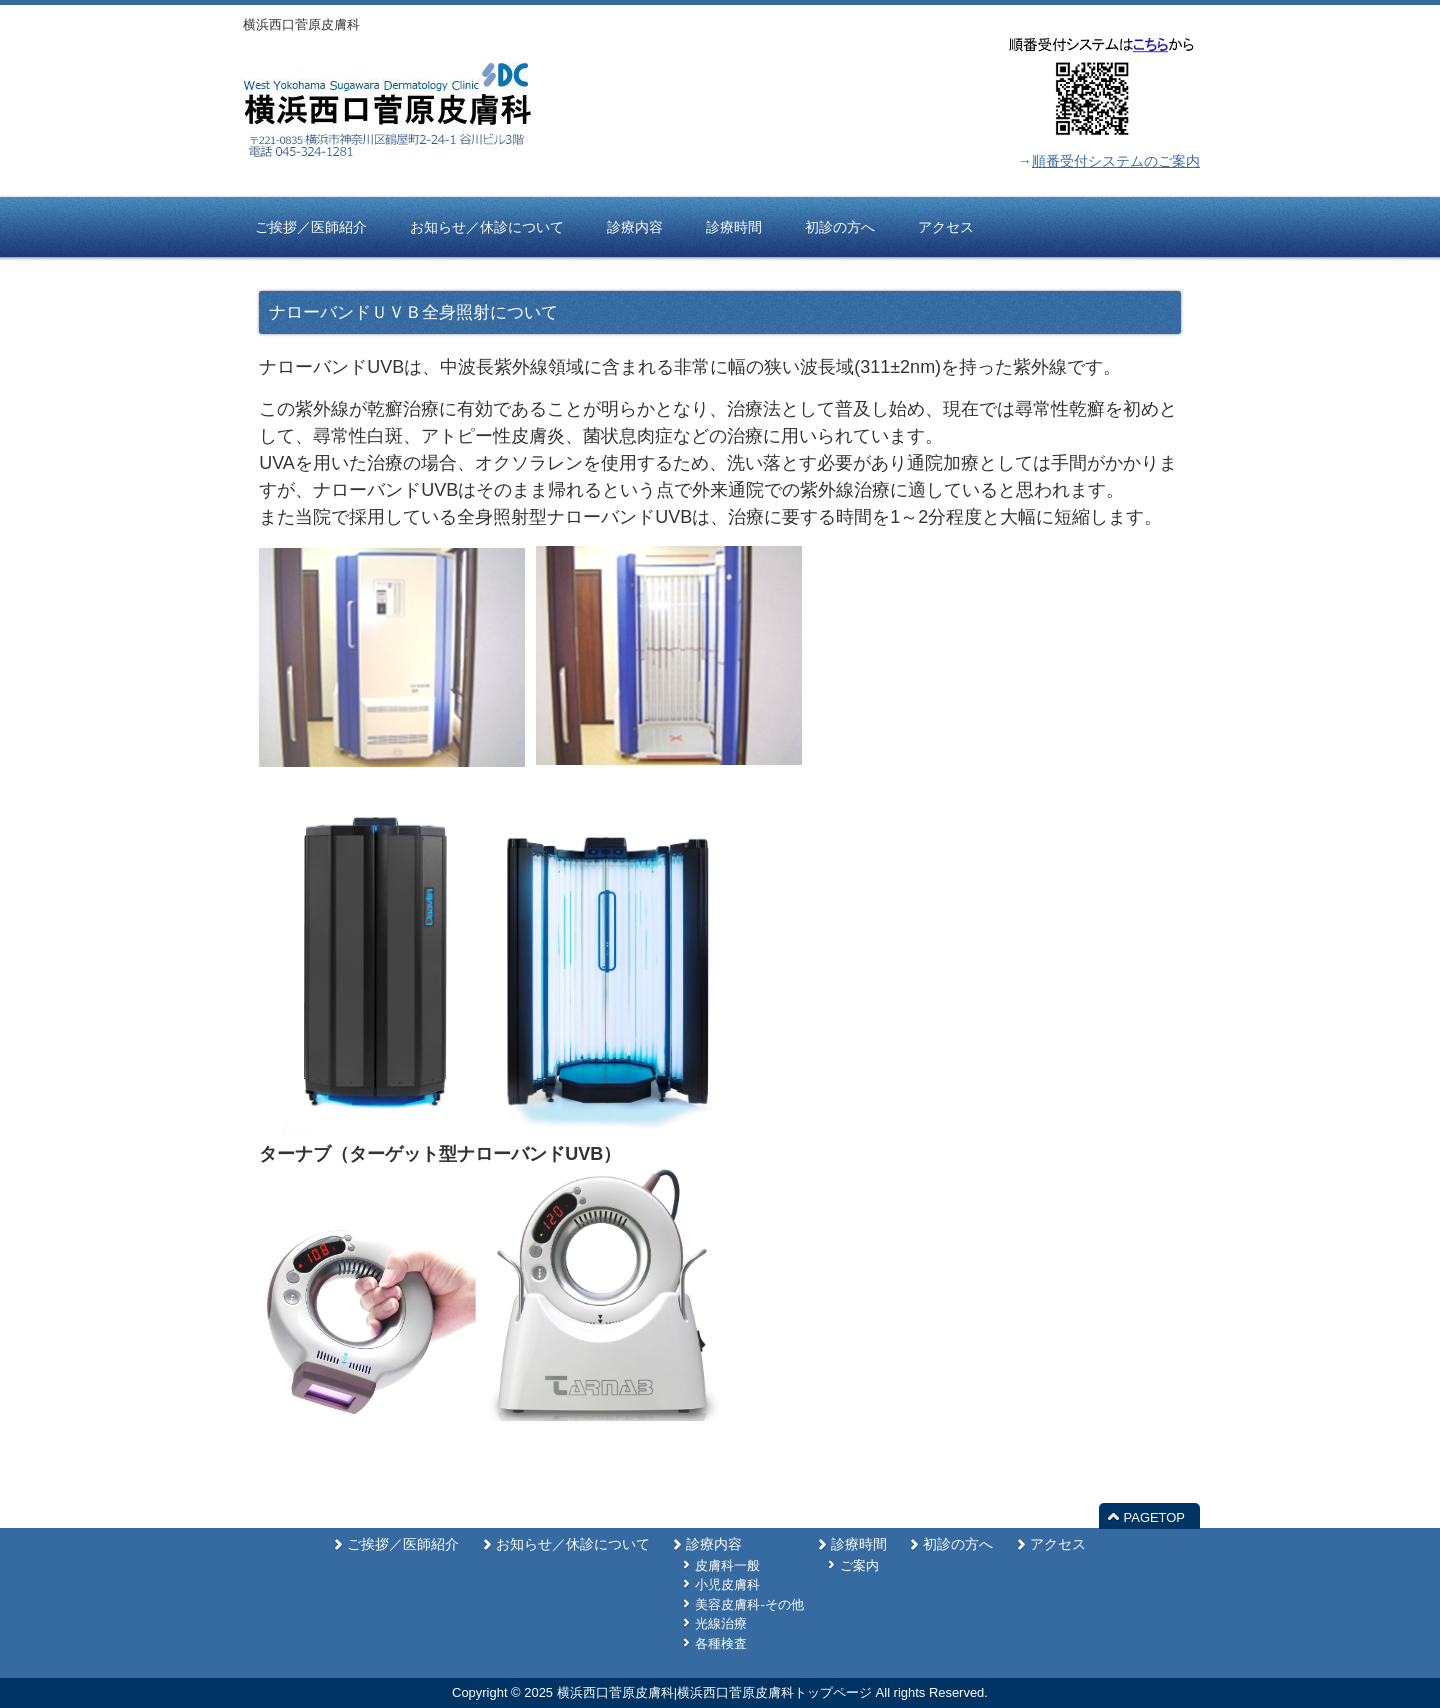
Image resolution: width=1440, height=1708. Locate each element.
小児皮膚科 (727, 1584)
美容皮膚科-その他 (749, 1604)
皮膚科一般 (727, 1565)
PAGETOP (1154, 1517)
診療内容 (714, 1544)
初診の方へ (958, 1544)
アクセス (1058, 1544)
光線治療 (721, 1623)
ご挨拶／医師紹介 (403, 1544)
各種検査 (721, 1643)
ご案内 (859, 1565)
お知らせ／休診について (573, 1544)
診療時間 (859, 1544)
